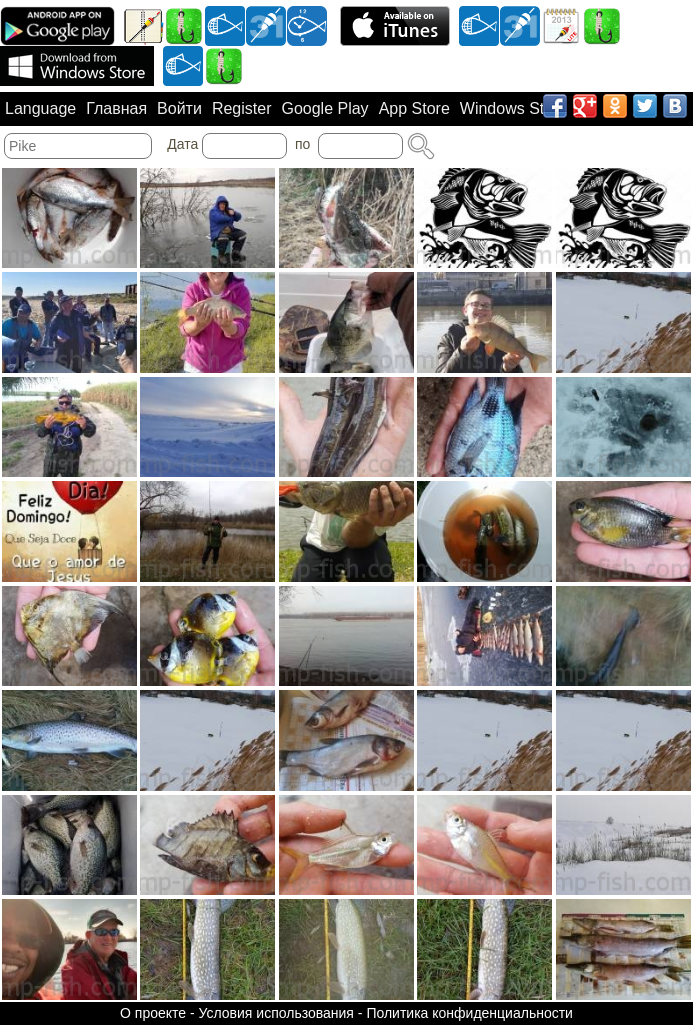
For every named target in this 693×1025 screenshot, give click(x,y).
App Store (414, 108)
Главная (116, 108)
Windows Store (514, 108)
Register (242, 108)
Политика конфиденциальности (469, 1013)
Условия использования (276, 1013)
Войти (179, 108)
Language (40, 108)
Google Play (324, 108)
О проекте (153, 1013)
